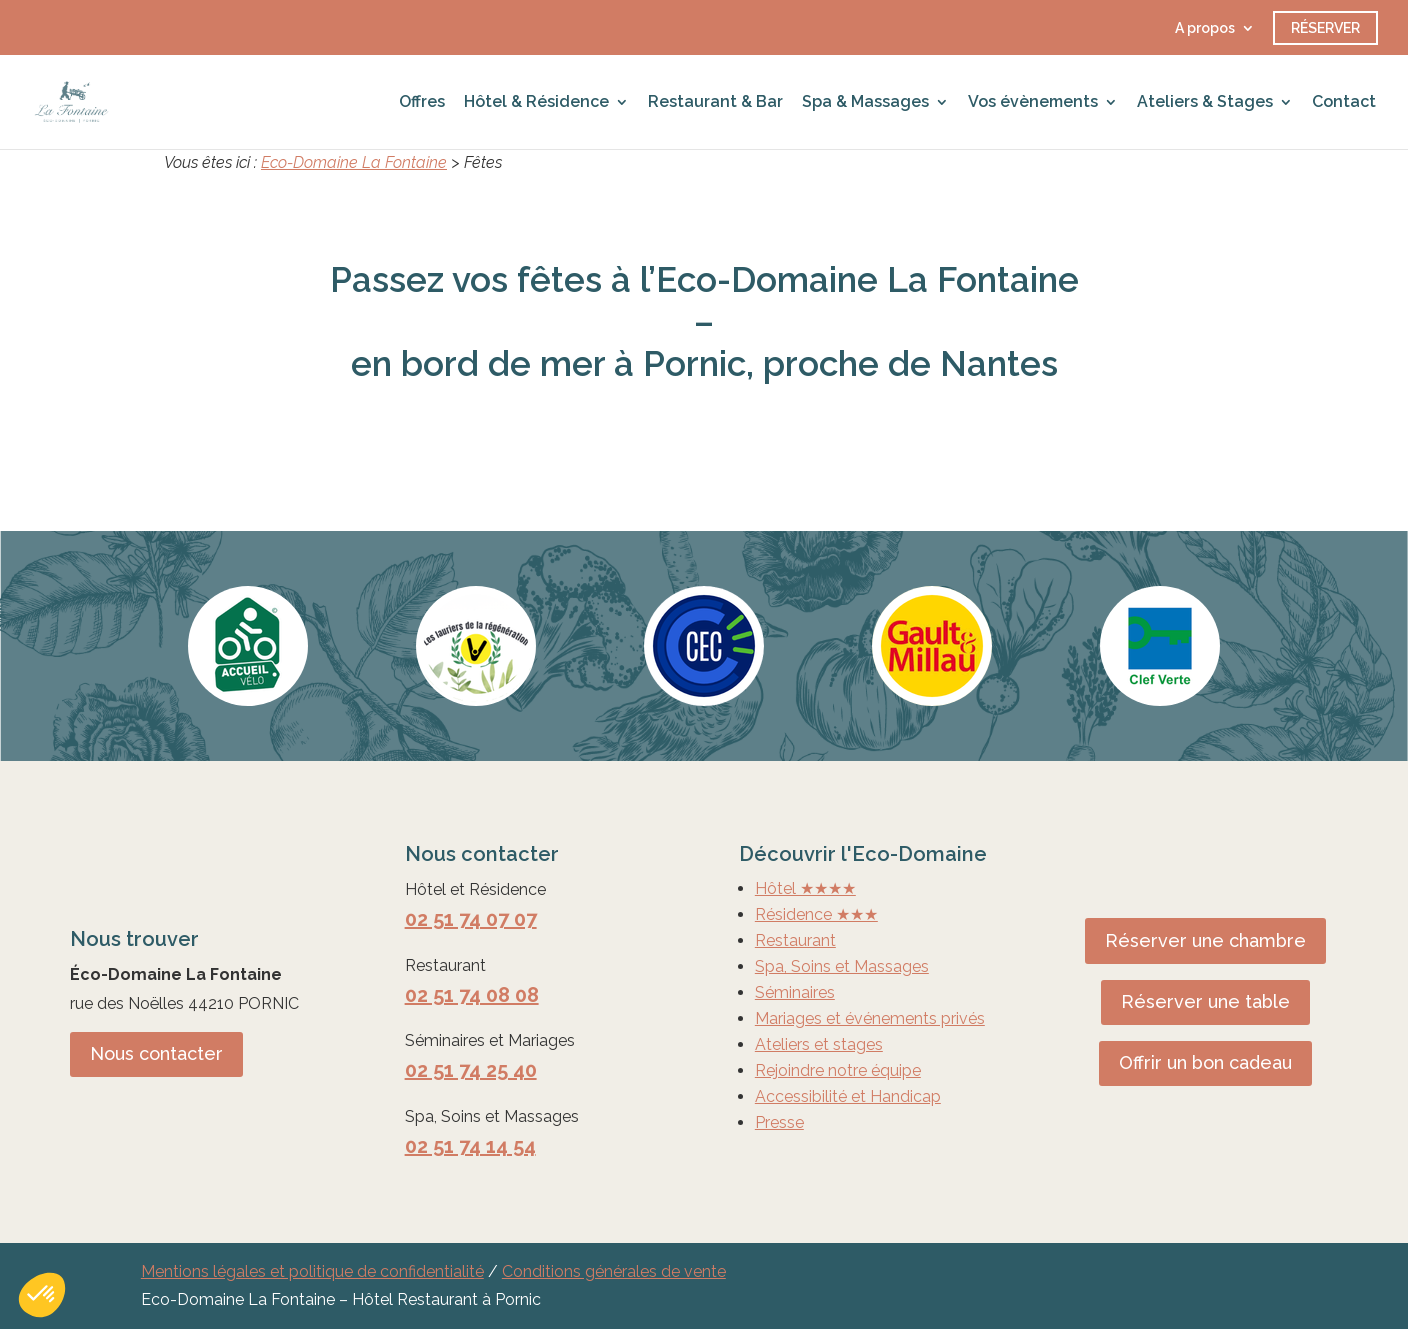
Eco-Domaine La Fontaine (354, 162)
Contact (1344, 103)
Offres (422, 103)
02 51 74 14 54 (470, 1146)
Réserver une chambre (1205, 940)
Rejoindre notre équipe (838, 1070)
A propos (1205, 28)
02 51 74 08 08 (472, 995)
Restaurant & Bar (715, 103)
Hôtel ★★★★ (805, 888)
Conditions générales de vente (614, 1271)
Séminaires (795, 992)
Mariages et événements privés (870, 1018)
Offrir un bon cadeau (1205, 1062)
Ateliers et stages (819, 1044)
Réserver (1325, 28)
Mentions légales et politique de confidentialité (312, 1271)
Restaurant (795, 940)
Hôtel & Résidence (536, 103)
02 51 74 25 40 (471, 1070)
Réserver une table (1205, 1001)
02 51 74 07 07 (471, 919)
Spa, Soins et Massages (842, 966)
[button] (42, 1295)
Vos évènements (1033, 103)
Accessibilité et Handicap (848, 1096)
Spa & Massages (865, 103)
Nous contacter (156, 1053)
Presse (779, 1122)
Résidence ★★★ (816, 914)
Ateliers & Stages (1205, 103)
